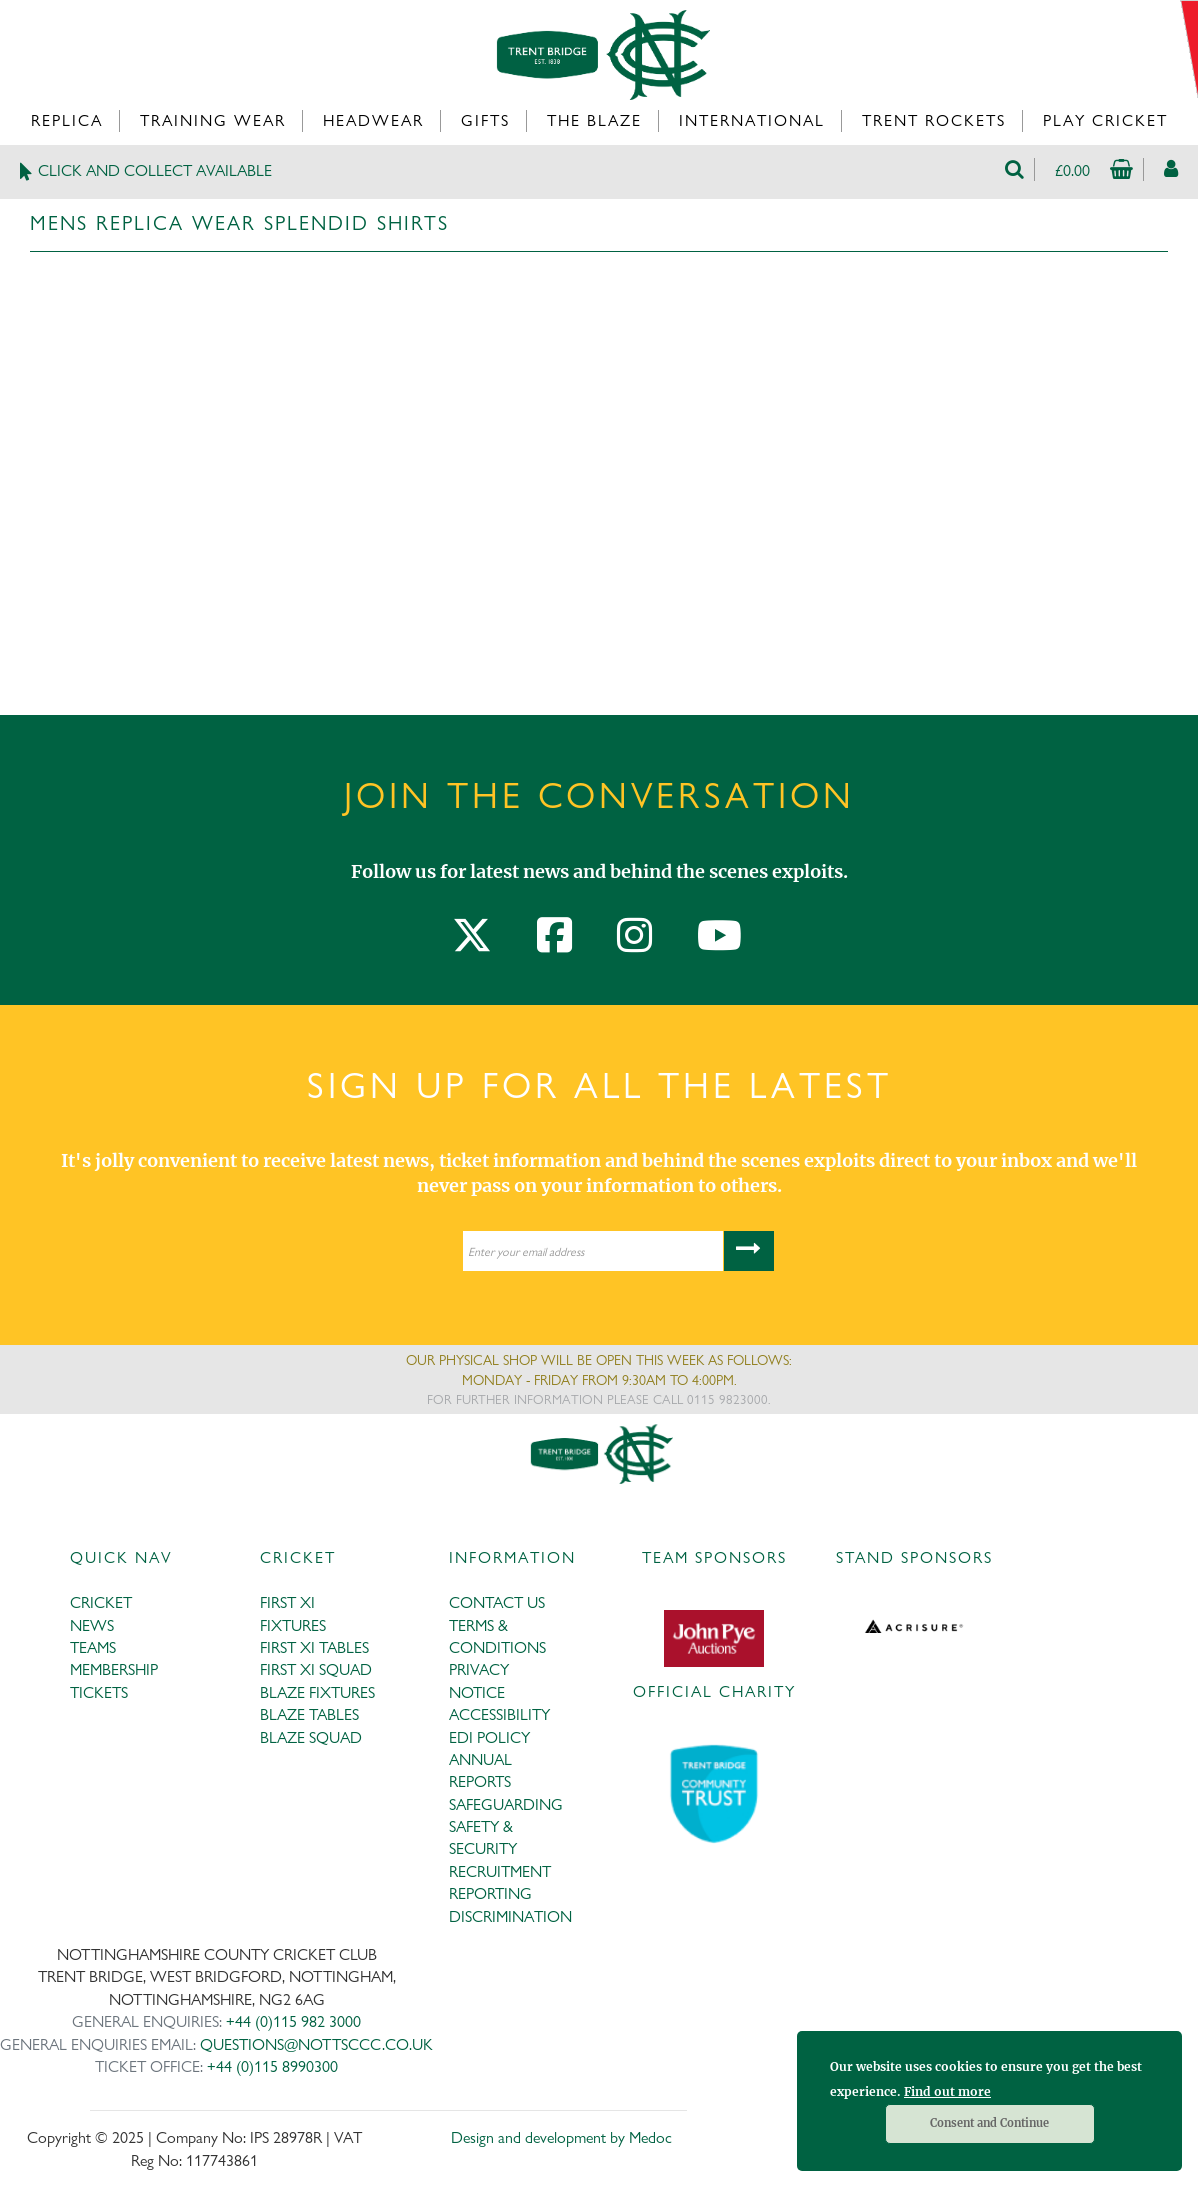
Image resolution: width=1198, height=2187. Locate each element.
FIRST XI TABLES (314, 1647)
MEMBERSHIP (114, 1669)
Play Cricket (1105, 120)
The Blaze (594, 120)
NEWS (92, 1625)
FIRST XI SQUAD (316, 1669)
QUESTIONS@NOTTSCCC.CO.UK (316, 2044)
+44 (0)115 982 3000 (293, 2021)
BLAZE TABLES (309, 1714)
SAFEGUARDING (506, 1804)
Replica (67, 120)
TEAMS (93, 1647)
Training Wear (213, 120)
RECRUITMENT (500, 1871)
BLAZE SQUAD (311, 1737)
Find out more (947, 2091)
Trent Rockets (934, 120)
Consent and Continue (989, 2123)
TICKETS (99, 1692)
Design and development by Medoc (561, 2137)
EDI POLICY (489, 1737)
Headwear (373, 120)
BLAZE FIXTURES (317, 1692)
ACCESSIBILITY (499, 1714)
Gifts (485, 120)
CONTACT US (497, 1602)
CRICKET (101, 1602)
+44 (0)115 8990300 (272, 2066)
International (752, 120)
